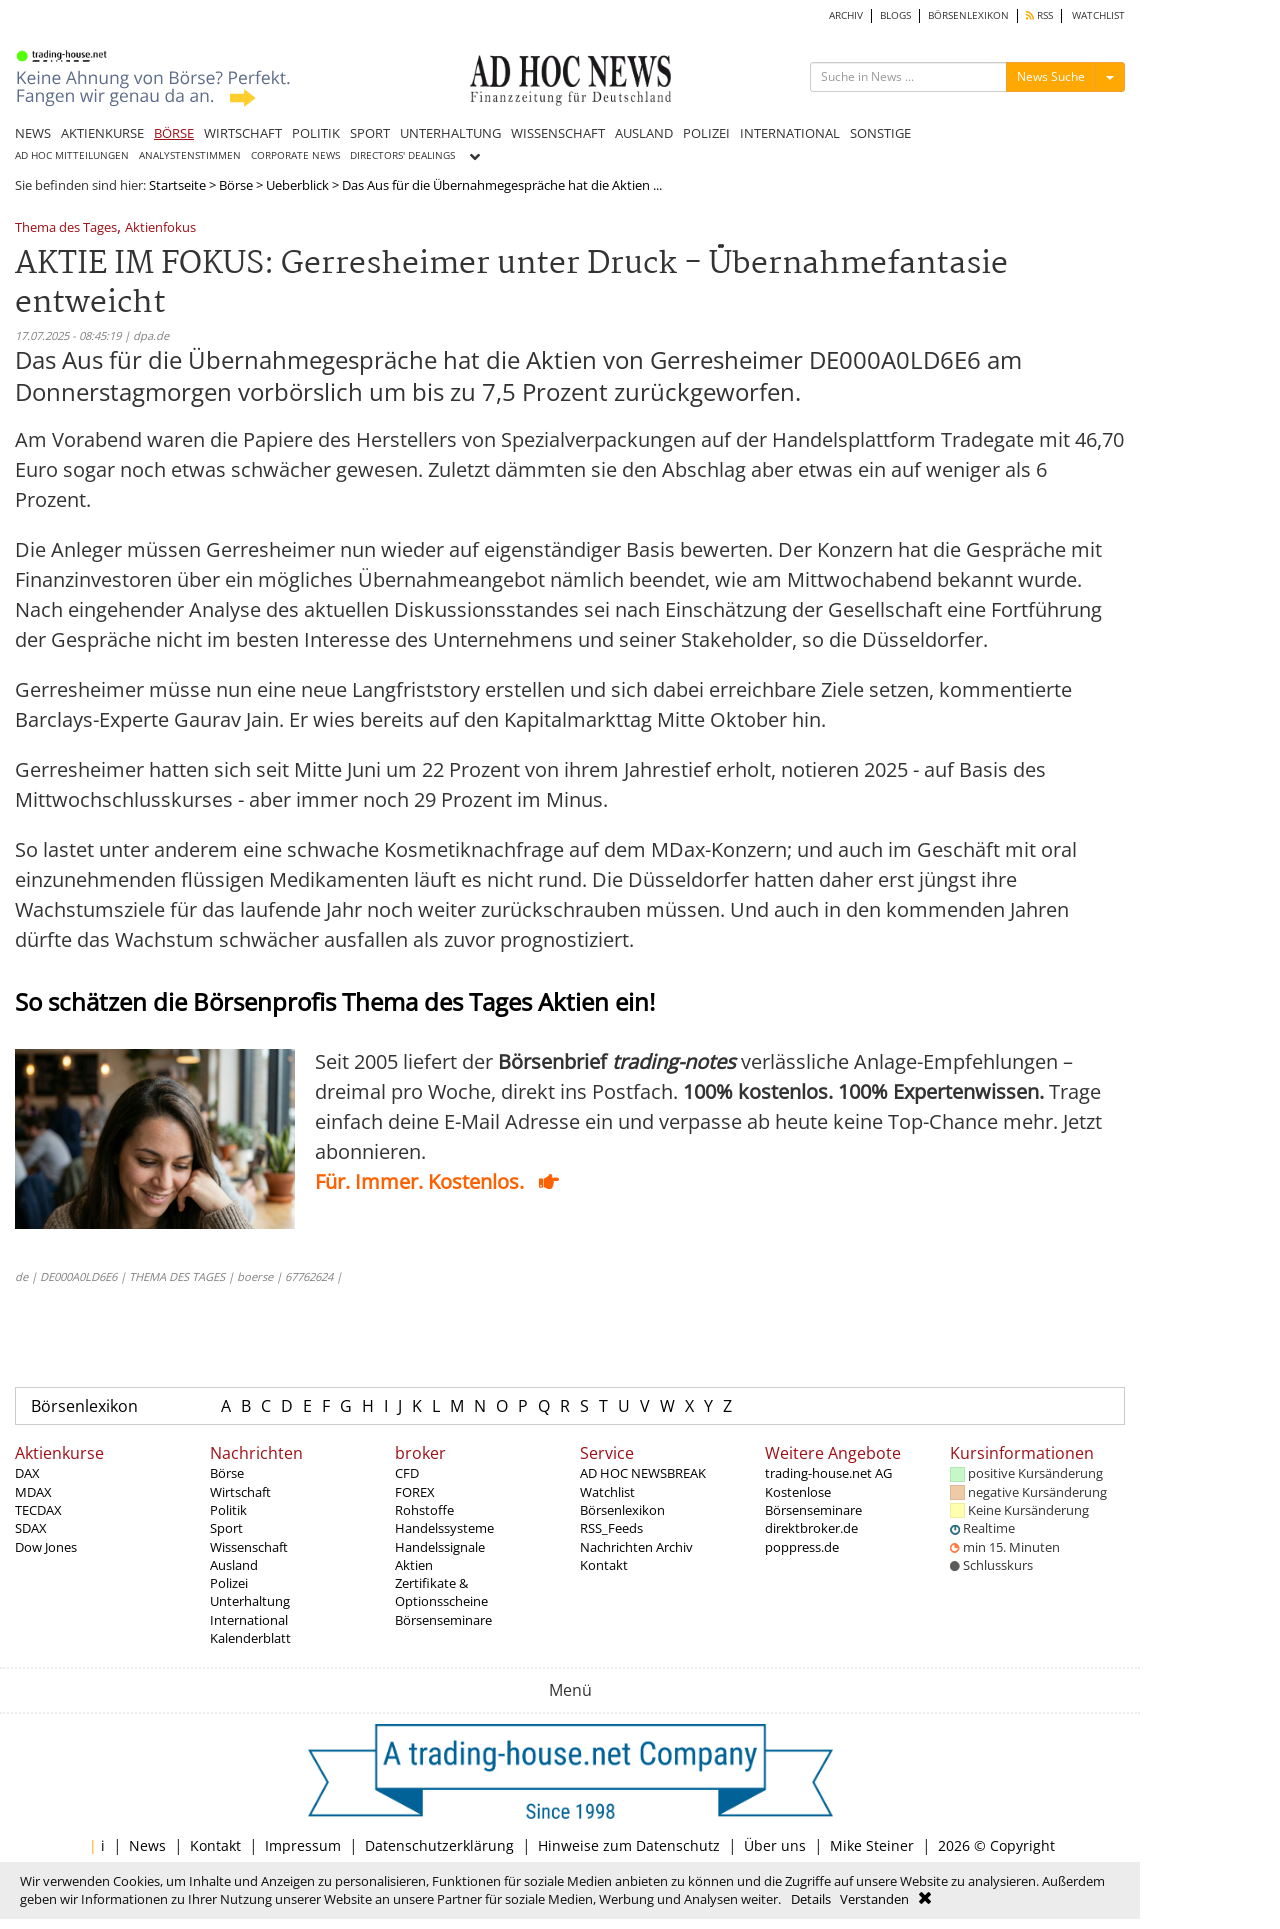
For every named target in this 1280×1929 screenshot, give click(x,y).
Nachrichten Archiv (636, 1547)
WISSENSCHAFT (558, 133)
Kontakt (604, 1565)
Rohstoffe (424, 1510)
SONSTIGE (880, 133)
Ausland (234, 1565)
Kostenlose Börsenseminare (813, 1501)
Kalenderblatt (250, 1638)
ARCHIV (846, 15)
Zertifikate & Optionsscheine (441, 1592)
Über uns (775, 1845)
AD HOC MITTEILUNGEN (72, 155)
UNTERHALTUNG (450, 133)
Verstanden (874, 1899)
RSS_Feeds (611, 1528)
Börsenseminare (443, 1620)
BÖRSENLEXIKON (968, 15)
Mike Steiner (872, 1845)
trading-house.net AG (828, 1473)
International (249, 1620)
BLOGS (895, 15)
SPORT (370, 133)
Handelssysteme (444, 1528)
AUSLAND (644, 133)
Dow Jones (46, 1547)
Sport (226, 1528)
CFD (407, 1473)
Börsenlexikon (84, 1406)
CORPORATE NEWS (295, 155)
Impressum (303, 1845)
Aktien (414, 1565)
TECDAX (38, 1510)
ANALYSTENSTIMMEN (190, 155)
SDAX (31, 1528)
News (147, 1845)
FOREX (415, 1492)
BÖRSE (174, 133)
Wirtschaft (240, 1492)
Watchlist (607, 1492)
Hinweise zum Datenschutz (629, 1845)
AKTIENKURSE (102, 133)
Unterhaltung (250, 1601)
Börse (236, 185)
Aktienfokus (160, 228)
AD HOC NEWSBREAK (643, 1473)
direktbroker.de (811, 1528)
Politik (228, 1510)
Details (811, 1899)
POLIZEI (706, 133)
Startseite (177, 185)
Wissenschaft (249, 1547)
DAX (27, 1473)
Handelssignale (440, 1547)
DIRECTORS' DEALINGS (402, 155)
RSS (1039, 15)
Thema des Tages (66, 228)
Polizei (229, 1583)
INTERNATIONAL (790, 133)
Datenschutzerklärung (439, 1845)
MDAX (33, 1492)
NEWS (33, 133)
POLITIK (316, 133)
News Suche (1051, 76)
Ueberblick (297, 185)
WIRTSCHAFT (243, 133)
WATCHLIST (1098, 15)
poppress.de (802, 1547)
